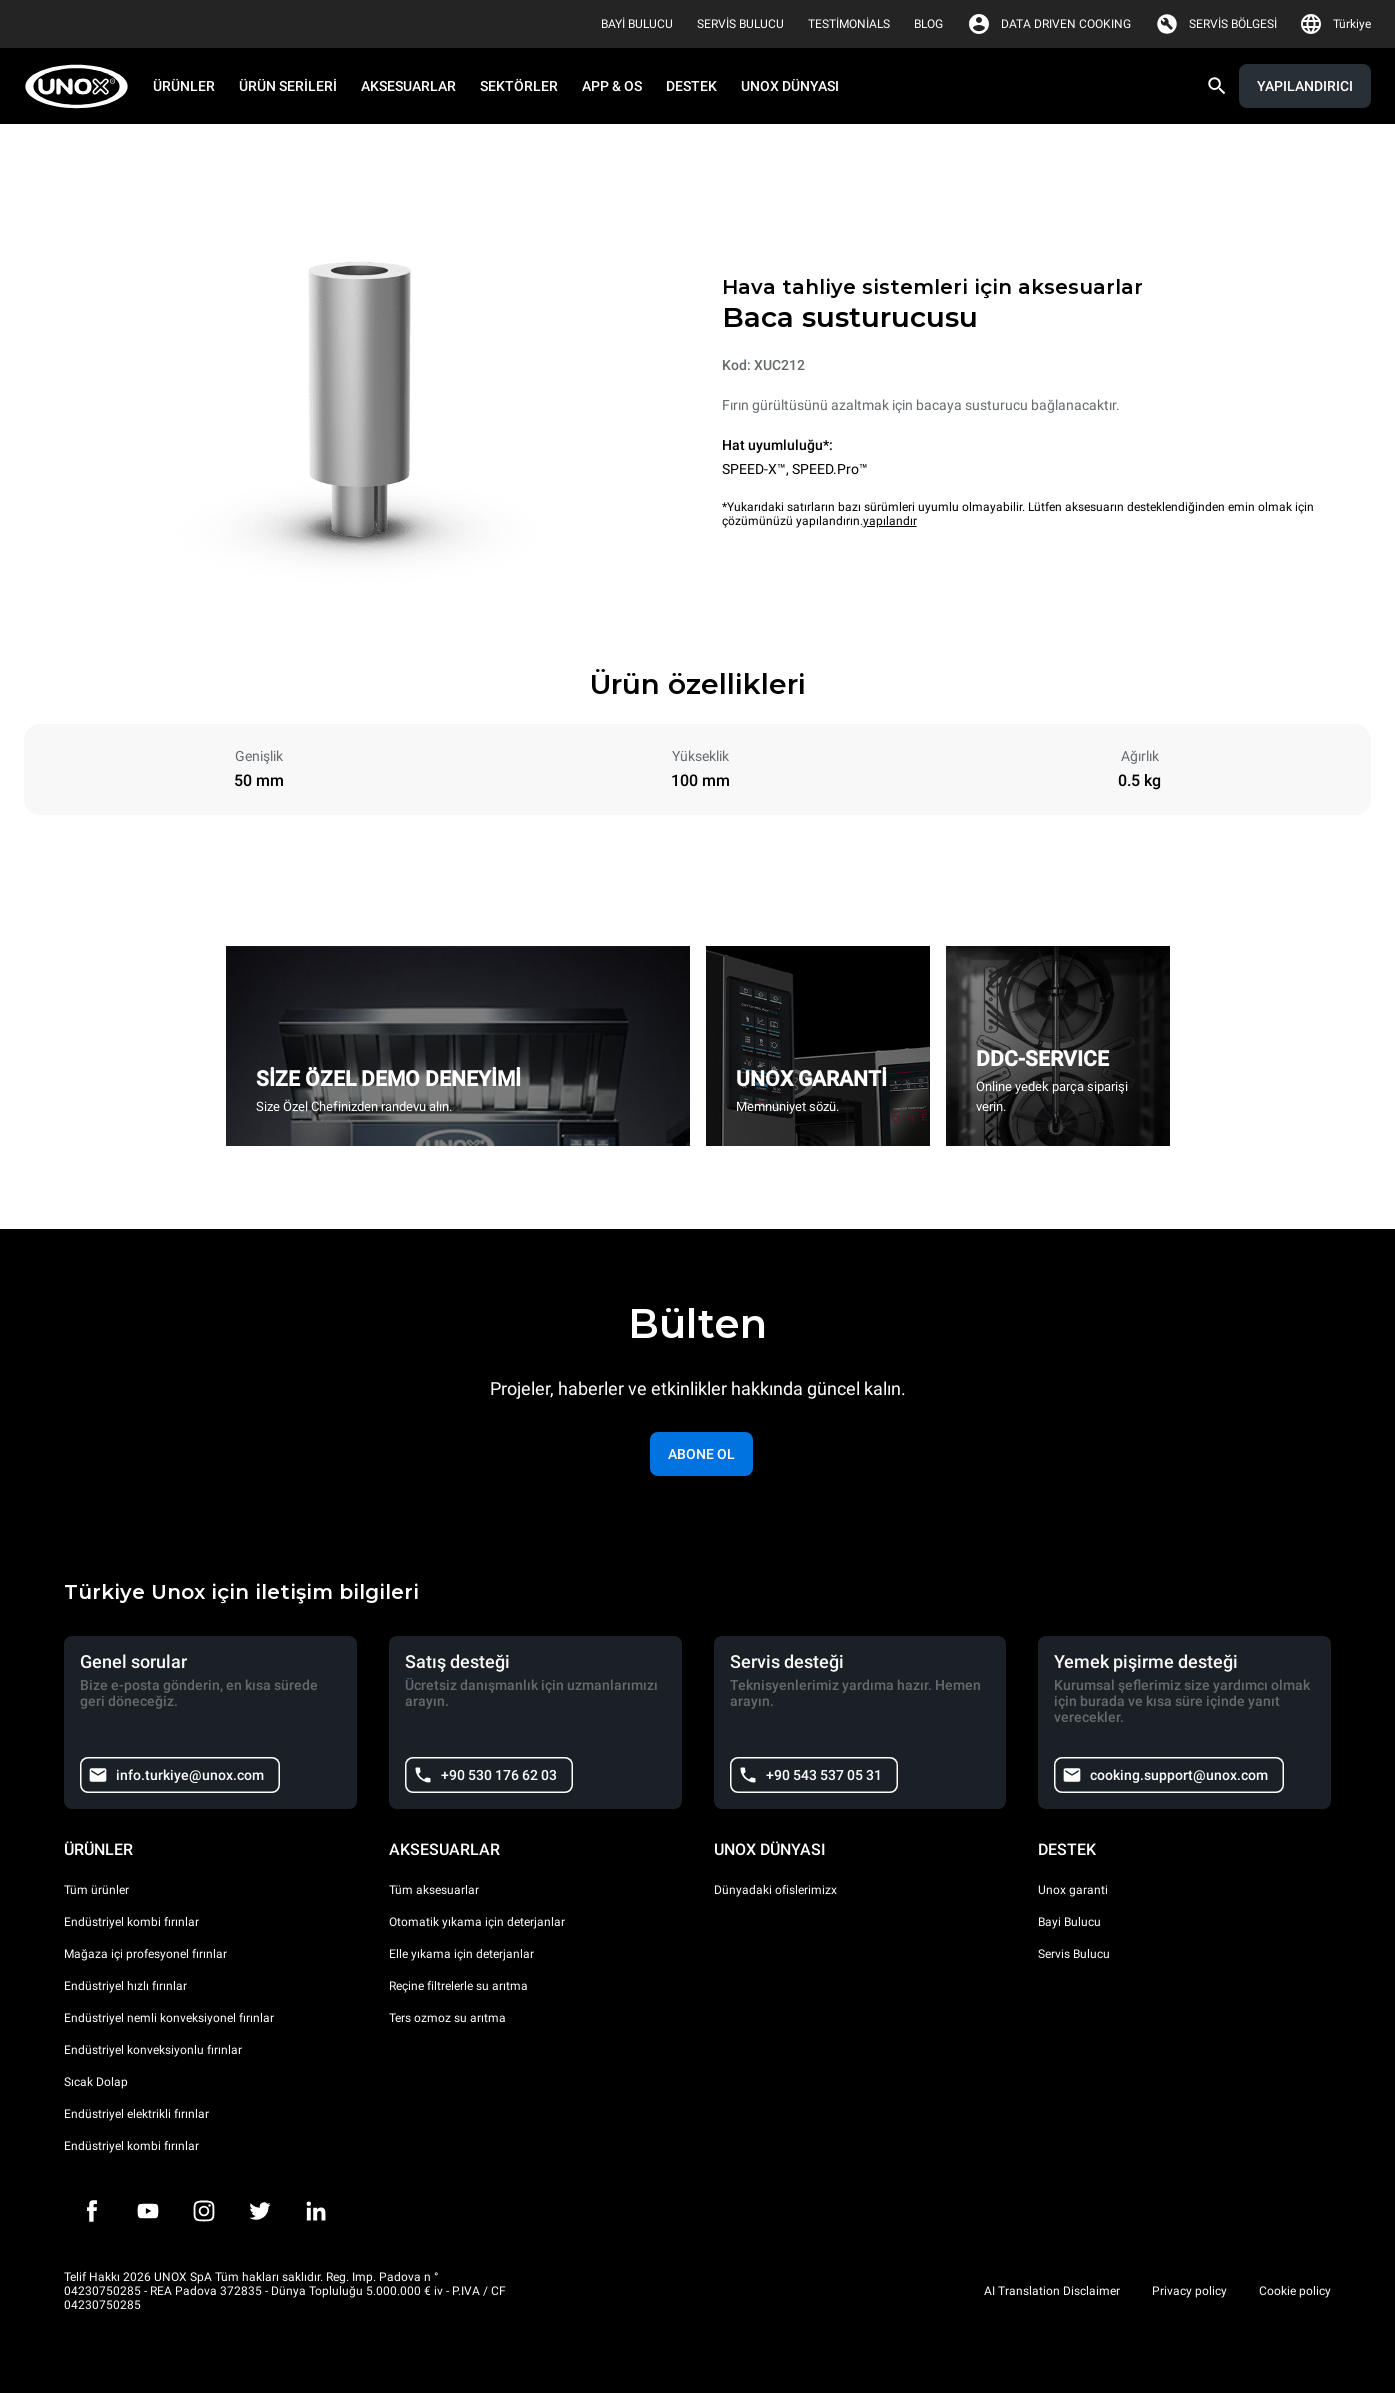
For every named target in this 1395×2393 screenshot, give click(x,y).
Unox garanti (1073, 1890)
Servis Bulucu (1074, 1954)
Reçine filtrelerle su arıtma (458, 1986)
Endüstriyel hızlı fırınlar (125, 1986)
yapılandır (890, 521)
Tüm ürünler (96, 1890)
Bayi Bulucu (1069, 1922)
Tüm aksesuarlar (434, 1890)
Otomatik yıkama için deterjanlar (477, 1922)
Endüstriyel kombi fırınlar (131, 1922)
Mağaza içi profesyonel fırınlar (145, 1954)
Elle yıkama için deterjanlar (461, 1954)
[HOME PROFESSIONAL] (82, 86)
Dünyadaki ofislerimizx (775, 1890)
